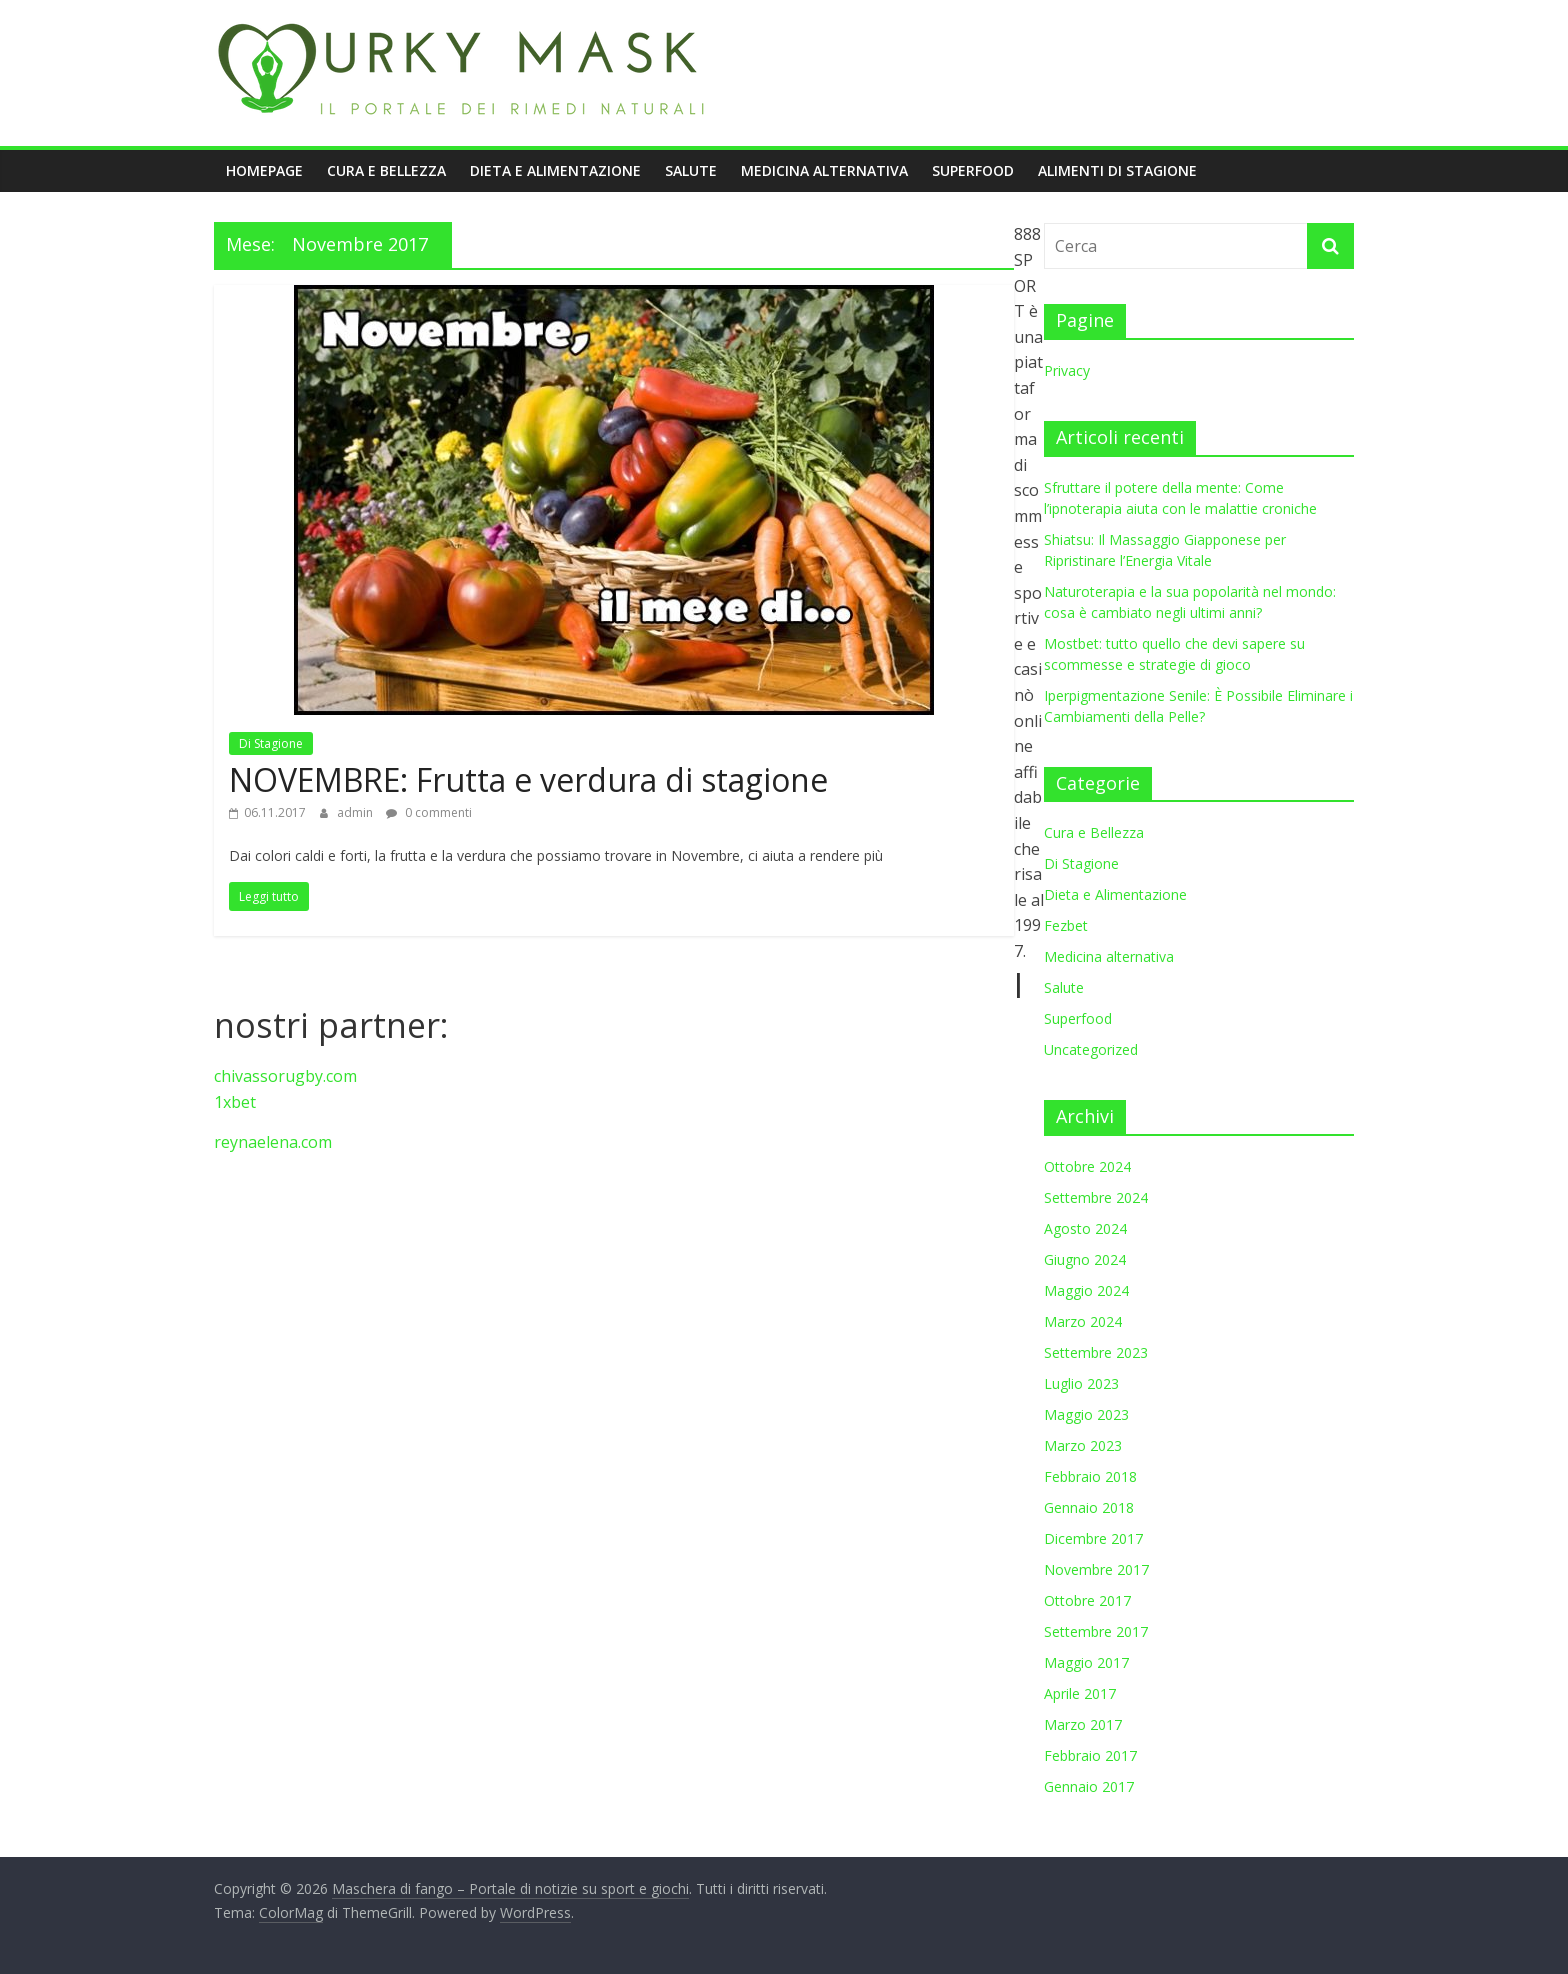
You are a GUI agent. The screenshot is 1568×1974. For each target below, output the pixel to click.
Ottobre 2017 (1087, 1600)
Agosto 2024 (1085, 1228)
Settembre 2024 (1096, 1197)
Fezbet (1066, 925)
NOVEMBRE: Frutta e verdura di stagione (528, 779)
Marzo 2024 (1083, 1321)
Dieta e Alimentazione (555, 170)
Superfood (973, 170)
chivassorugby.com (285, 1076)
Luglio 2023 (1081, 1383)
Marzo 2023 (1083, 1445)
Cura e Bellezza (386, 170)
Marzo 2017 (1083, 1724)
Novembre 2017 (1096, 1569)
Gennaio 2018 (1089, 1507)
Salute (691, 170)
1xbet (235, 1102)
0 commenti (429, 812)
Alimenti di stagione (1117, 170)
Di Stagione (271, 743)
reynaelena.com (273, 1142)
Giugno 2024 (1085, 1259)
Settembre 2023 (1096, 1352)
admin (356, 812)
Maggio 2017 (1086, 1662)
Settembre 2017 (1096, 1631)
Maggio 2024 (1086, 1290)
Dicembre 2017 (1093, 1538)
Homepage (264, 170)
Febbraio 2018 (1090, 1476)
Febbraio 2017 (1090, 1755)
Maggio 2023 (1086, 1414)
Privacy (1067, 370)
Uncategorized (1091, 1049)
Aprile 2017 (1080, 1693)
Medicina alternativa (824, 170)
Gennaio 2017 (1089, 1786)
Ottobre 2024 (1087, 1166)
